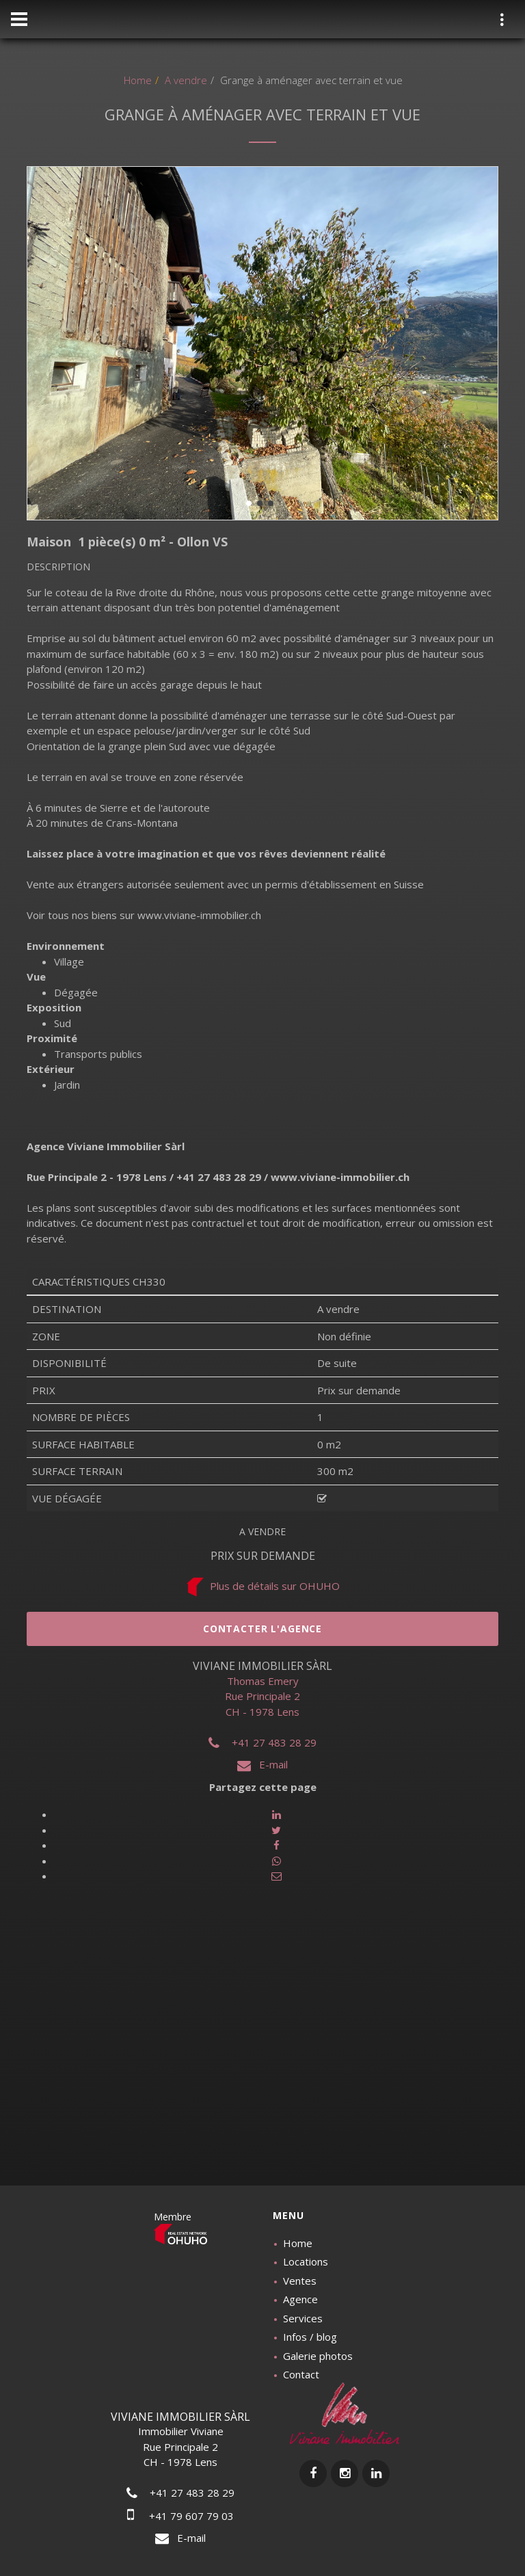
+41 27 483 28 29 (262, 1742)
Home (138, 80)
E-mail (262, 1764)
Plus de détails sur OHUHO (262, 1586)
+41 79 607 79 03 (180, 2516)
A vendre (184, 80)
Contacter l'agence (262, 1628)
